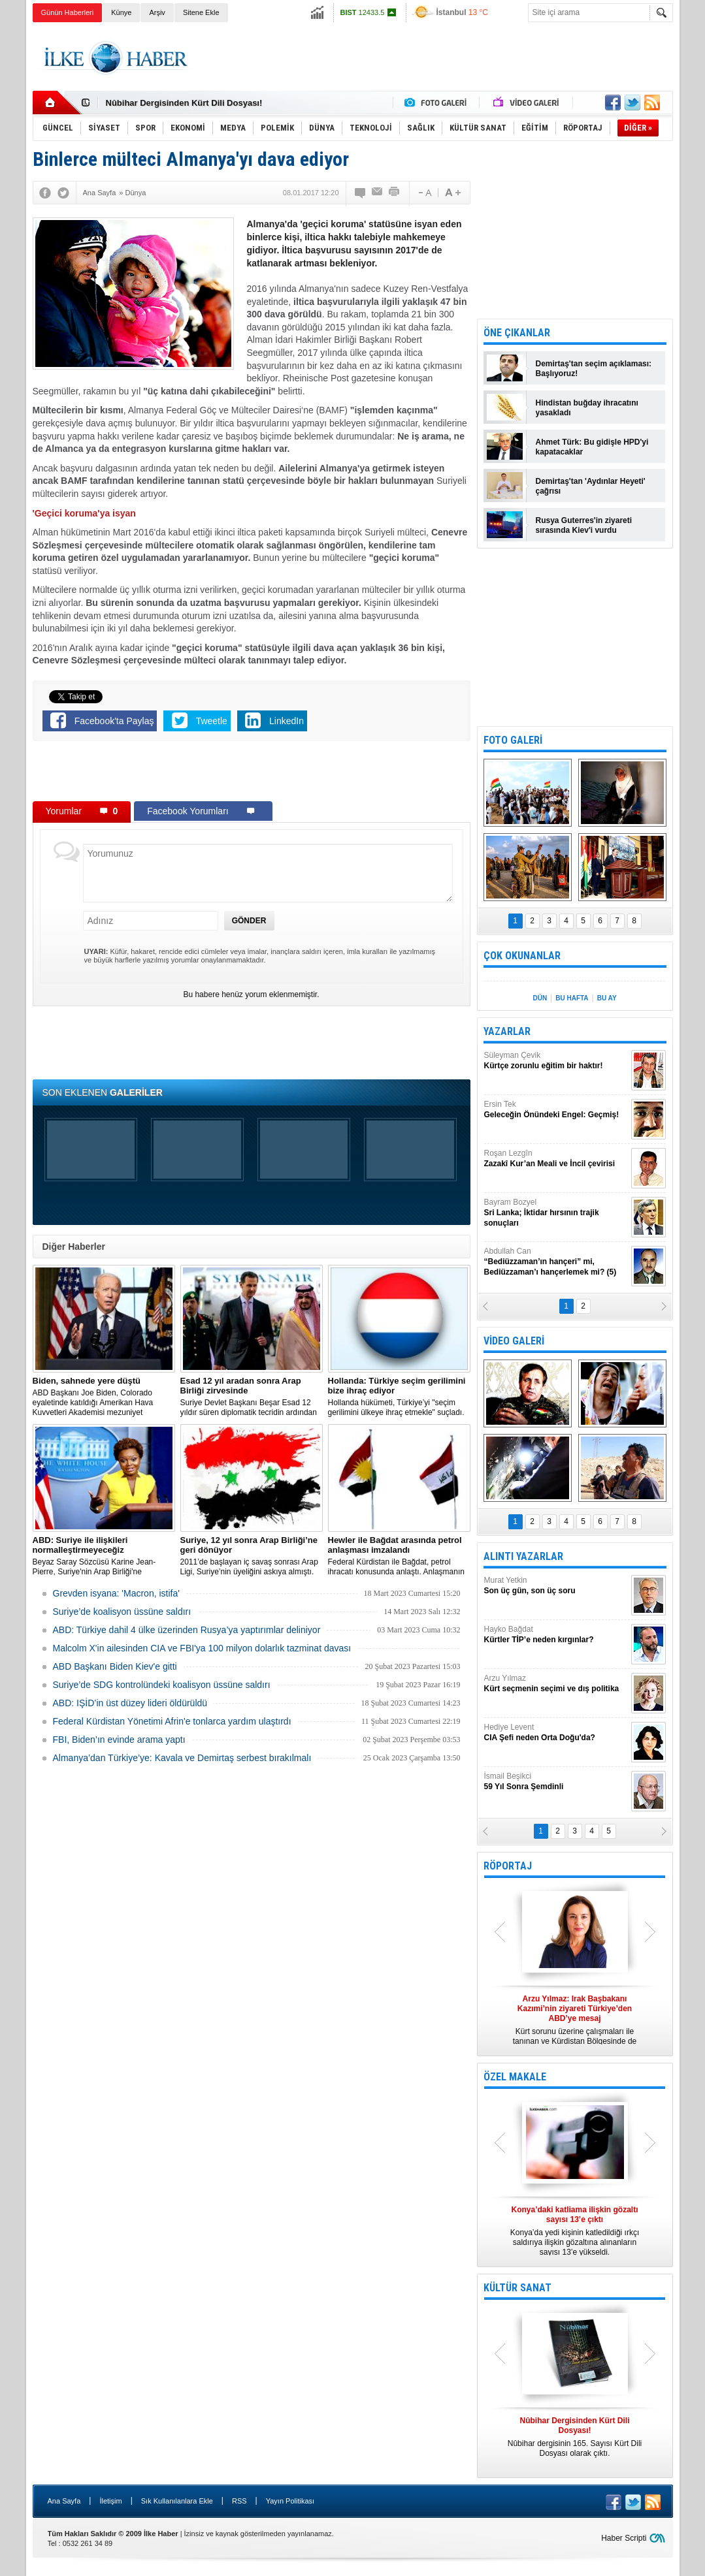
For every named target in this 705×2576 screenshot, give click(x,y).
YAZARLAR (507, 1031)
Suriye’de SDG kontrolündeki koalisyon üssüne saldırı (162, 1684)
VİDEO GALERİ (514, 1341)
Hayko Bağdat (556, 1635)
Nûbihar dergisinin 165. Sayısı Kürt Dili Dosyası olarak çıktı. (575, 2437)
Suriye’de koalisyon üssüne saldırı (122, 1611)
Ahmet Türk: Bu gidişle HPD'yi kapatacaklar (592, 446)
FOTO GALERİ (513, 740)
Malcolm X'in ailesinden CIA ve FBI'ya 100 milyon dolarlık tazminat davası (202, 1648)
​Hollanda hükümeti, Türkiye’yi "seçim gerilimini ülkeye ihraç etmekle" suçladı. (399, 1396)
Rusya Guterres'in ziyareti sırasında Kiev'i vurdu (584, 525)
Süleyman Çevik (556, 1061)
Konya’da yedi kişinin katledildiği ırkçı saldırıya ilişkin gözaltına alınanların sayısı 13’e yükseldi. (575, 2231)
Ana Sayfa (64, 2501)
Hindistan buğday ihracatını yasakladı (587, 407)
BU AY (607, 998)
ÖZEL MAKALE (515, 2077)
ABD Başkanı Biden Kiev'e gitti (115, 1666)
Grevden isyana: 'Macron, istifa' (116, 1593)
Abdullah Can (556, 1262)
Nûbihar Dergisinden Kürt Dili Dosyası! (184, 103)
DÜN (540, 998)
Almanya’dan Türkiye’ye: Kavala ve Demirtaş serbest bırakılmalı (182, 1758)
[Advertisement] (435, 58)
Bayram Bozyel (556, 1213)
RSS (239, 2501)
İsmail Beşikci (556, 1782)
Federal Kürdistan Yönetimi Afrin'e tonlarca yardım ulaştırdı (172, 1721)
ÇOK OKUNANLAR (522, 955)
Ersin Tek (556, 1110)
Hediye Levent (556, 1733)
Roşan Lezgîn (556, 1159)
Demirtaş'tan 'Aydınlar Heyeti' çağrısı (591, 486)
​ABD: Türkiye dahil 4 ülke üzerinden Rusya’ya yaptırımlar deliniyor (187, 1630)
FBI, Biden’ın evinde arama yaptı (119, 1739)
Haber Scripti (623, 2538)
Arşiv (157, 12)
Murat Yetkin (556, 1586)
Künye (121, 12)
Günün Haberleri (67, 12)
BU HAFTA (571, 998)
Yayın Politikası (290, 2501)
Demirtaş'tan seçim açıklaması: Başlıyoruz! (594, 368)
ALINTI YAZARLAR (523, 1556)
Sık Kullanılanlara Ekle (177, 2501)
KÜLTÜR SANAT (517, 2288)
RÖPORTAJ (508, 1866)
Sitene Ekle (201, 12)
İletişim (110, 2501)
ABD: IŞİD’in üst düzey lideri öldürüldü (130, 1703)
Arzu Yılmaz (556, 1684)
